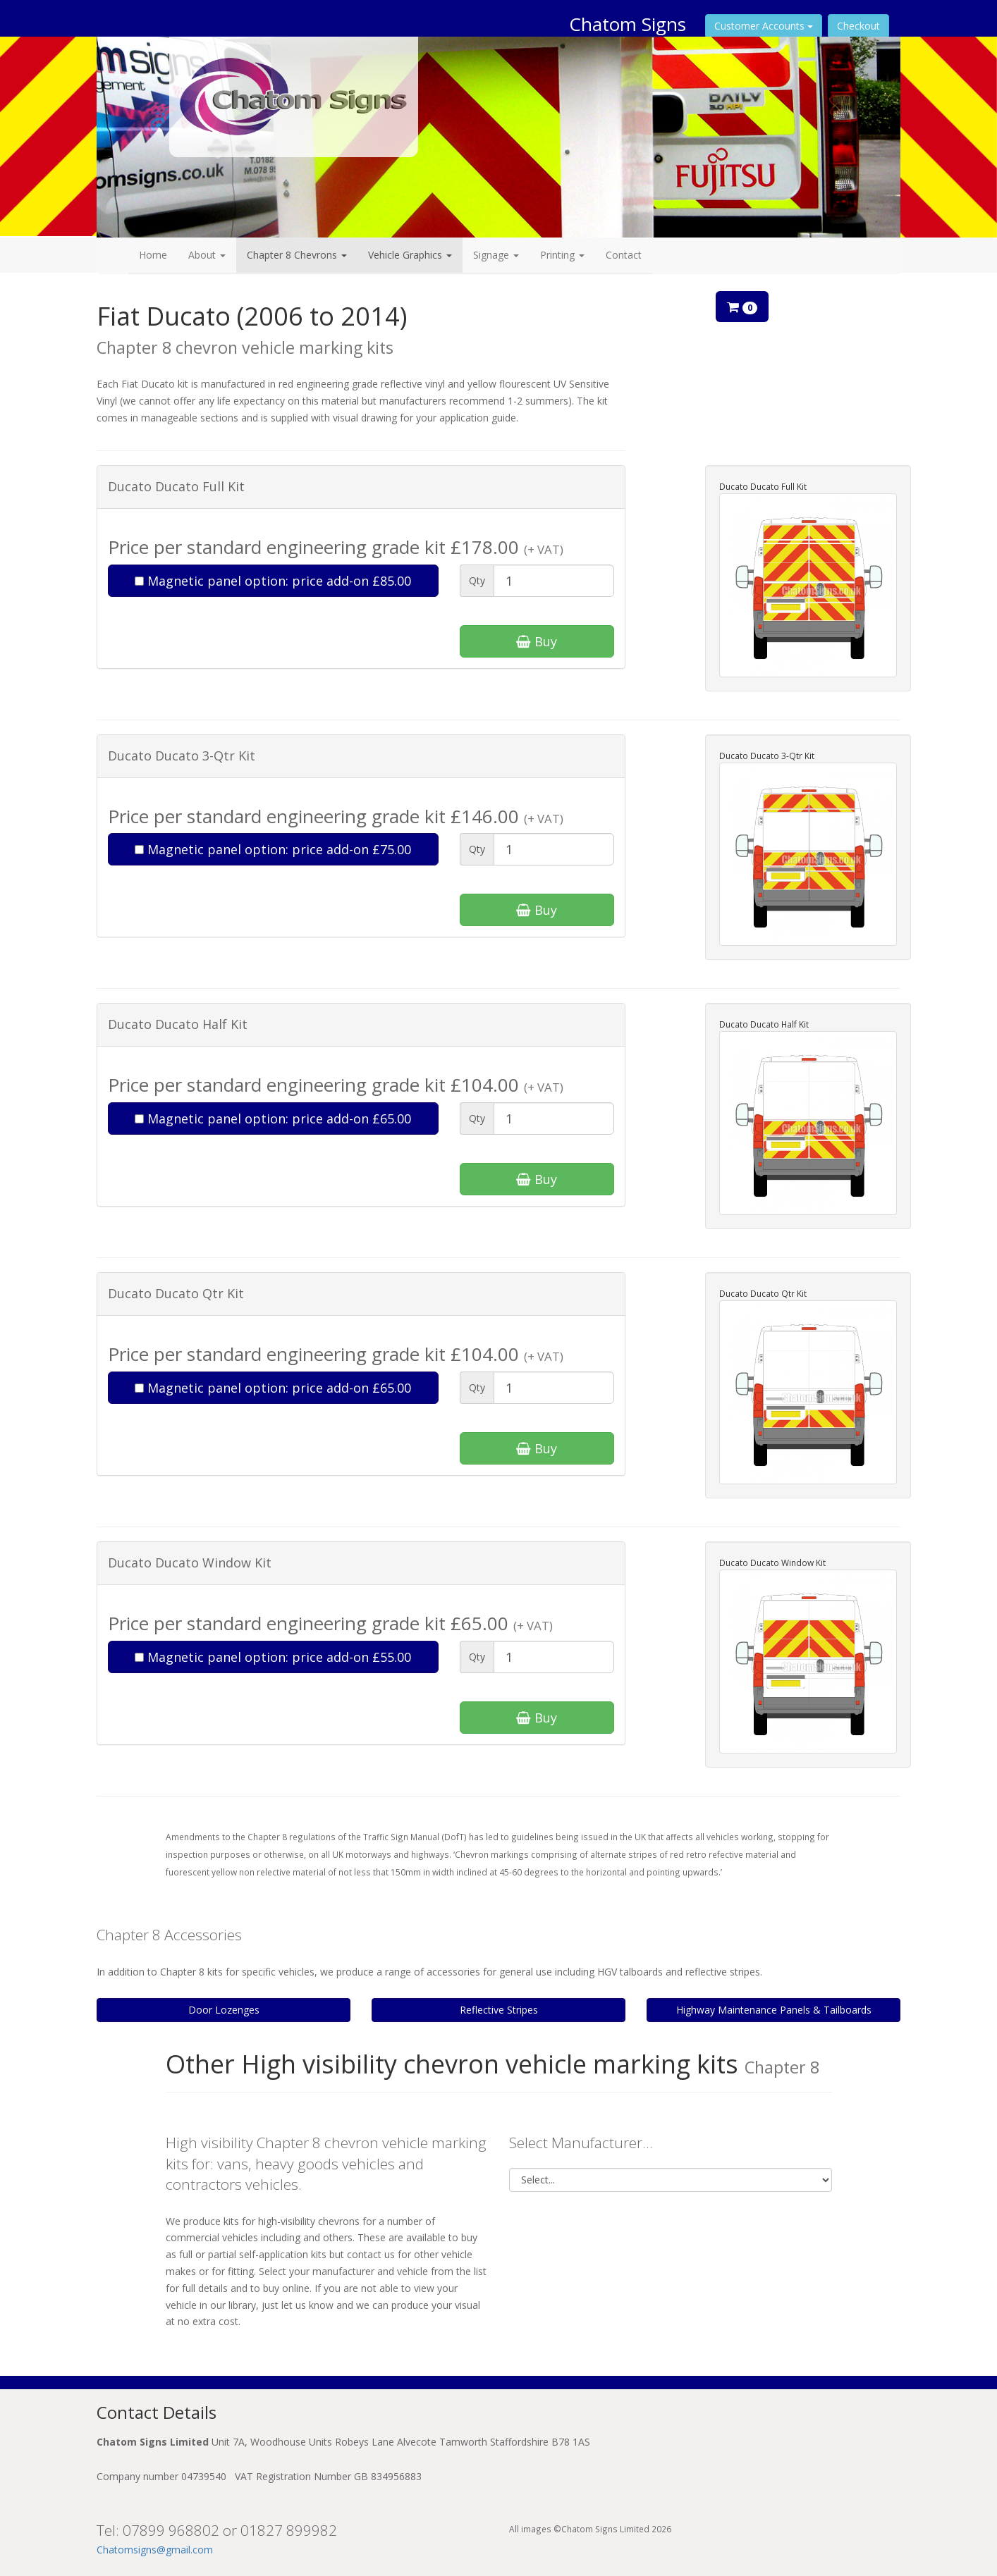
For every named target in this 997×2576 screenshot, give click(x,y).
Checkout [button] (858, 25)
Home (153, 254)
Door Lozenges (223, 2009)
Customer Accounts (763, 25)
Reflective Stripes (499, 2009)
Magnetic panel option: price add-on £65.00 (273, 1118)
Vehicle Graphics (410, 254)
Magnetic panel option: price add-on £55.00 (273, 1656)
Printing (562, 254)
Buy (536, 641)
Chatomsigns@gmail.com (155, 2549)
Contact (624, 254)
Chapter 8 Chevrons (297, 254)
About (207, 254)
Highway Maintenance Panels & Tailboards (773, 2009)
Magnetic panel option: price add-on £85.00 (273, 580)
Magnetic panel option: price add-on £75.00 (273, 849)
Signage (496, 254)
